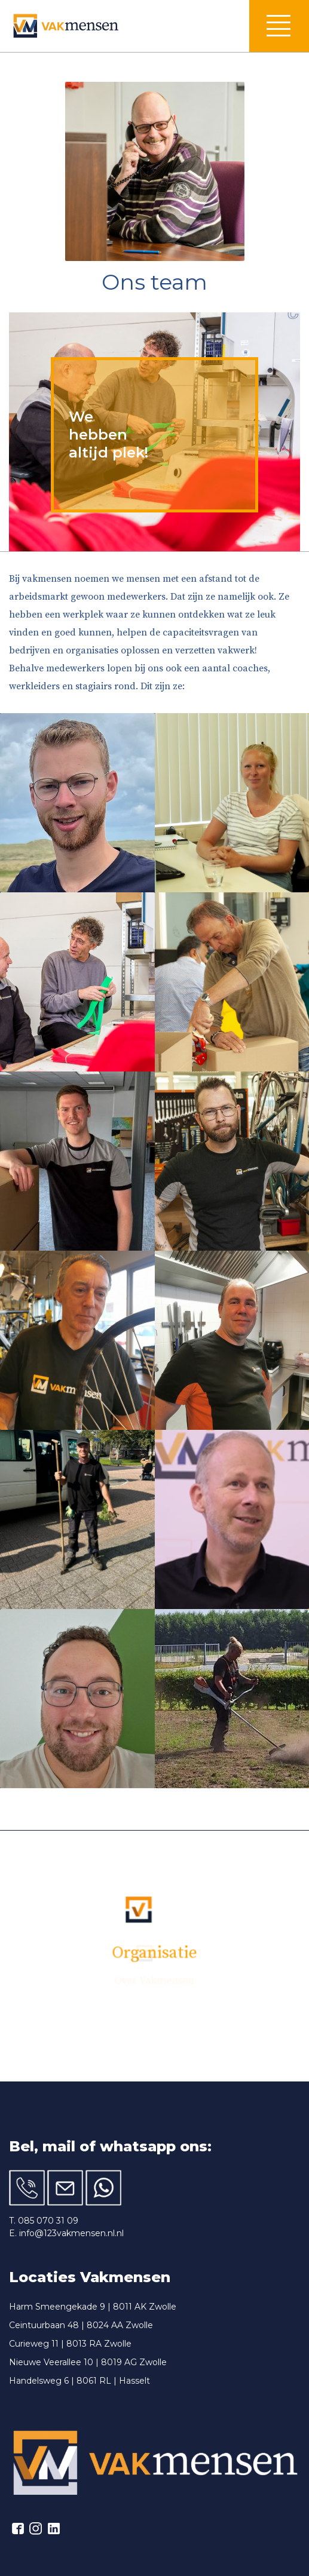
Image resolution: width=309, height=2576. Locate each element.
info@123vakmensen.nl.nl (71, 2233)
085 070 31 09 (48, 2220)
